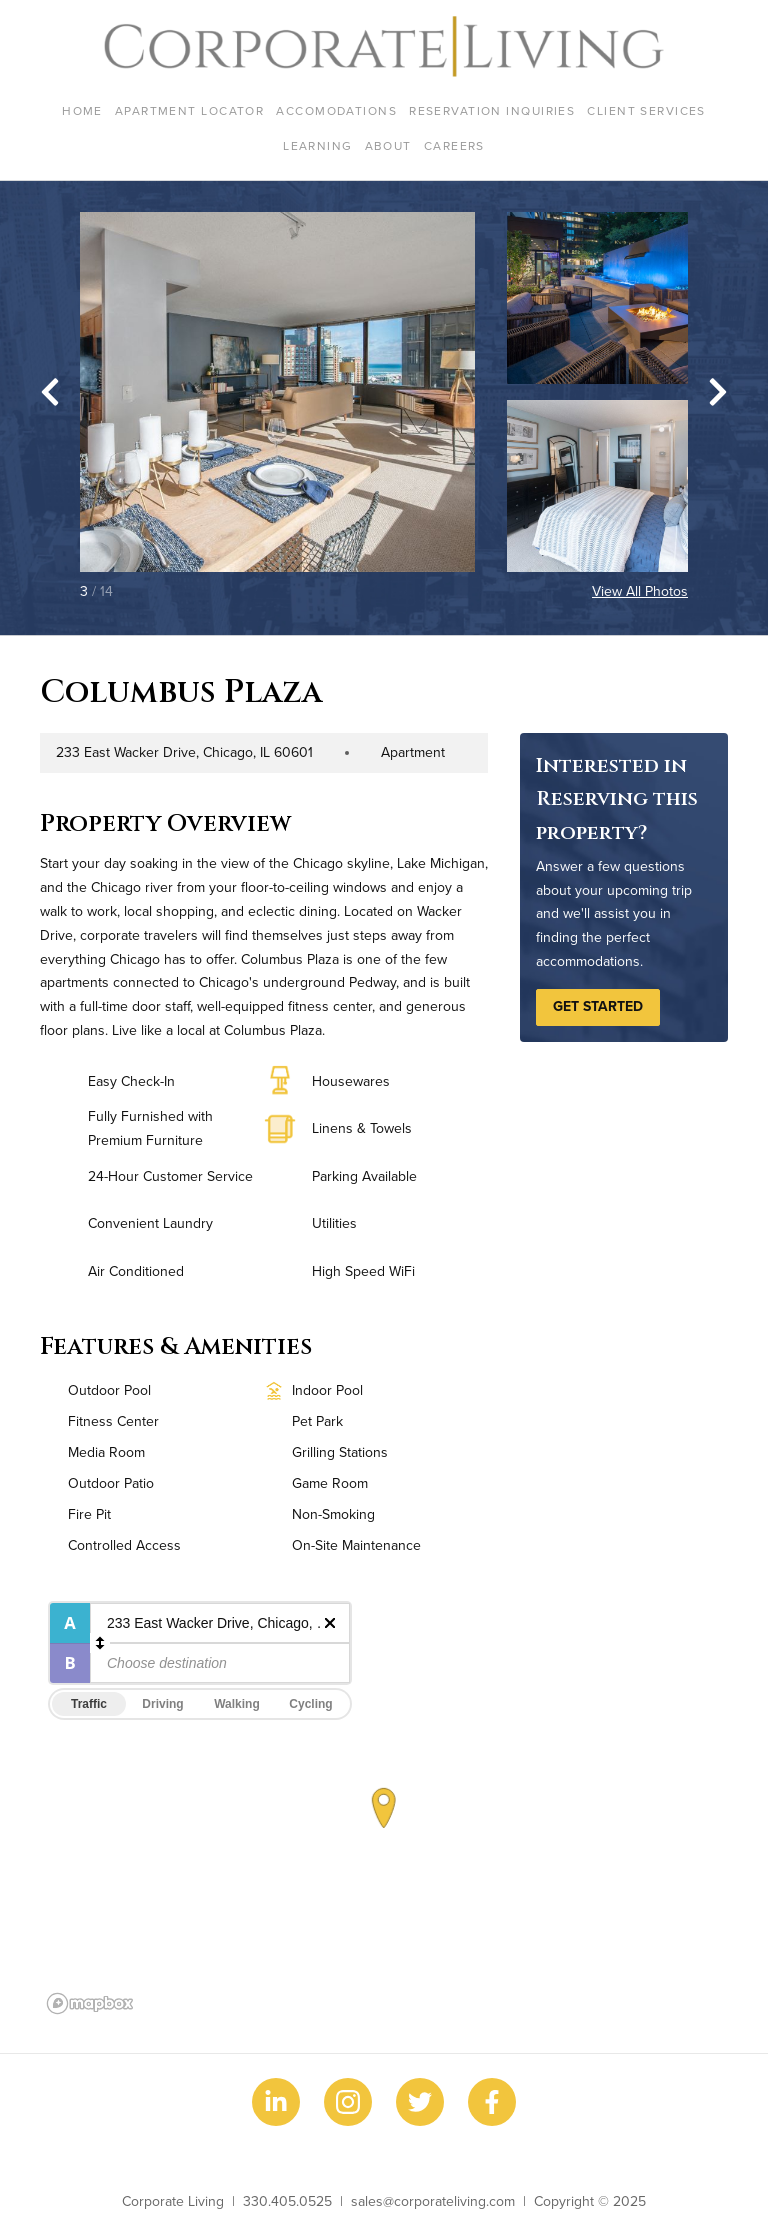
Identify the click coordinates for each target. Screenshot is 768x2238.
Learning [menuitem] (318, 145)
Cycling (310, 1704)
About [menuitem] (388, 145)
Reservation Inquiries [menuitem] (492, 110)
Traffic (89, 1704)
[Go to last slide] (50, 392)
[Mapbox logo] (90, 2003)
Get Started (598, 1006)
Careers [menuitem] (454, 145)
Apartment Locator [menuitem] (189, 110)
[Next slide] (718, 392)
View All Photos (640, 591)
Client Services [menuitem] (646, 110)
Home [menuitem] (82, 110)
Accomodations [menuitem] (336, 110)
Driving (162, 1704)
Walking (237, 1704)
